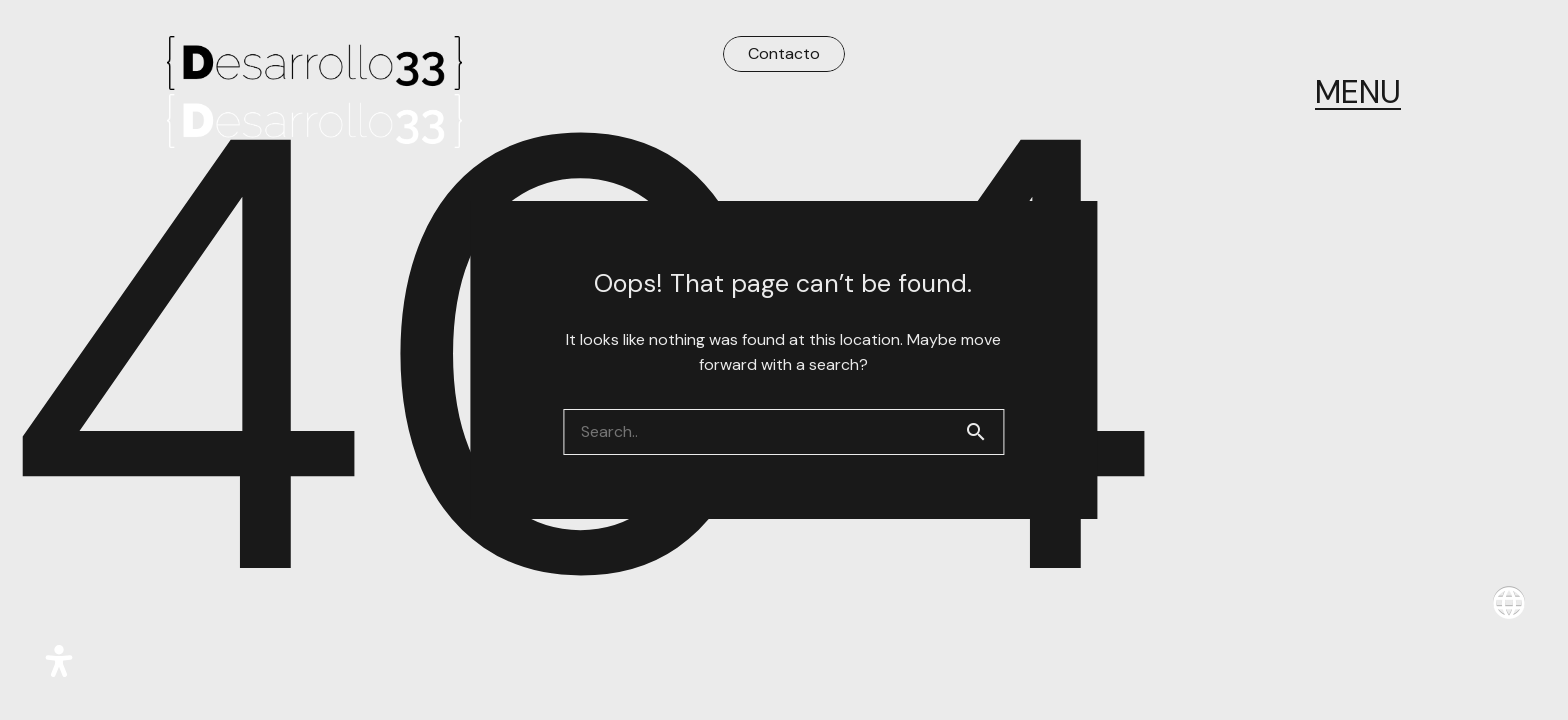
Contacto (784, 53)
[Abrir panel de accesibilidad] (59, 661)
